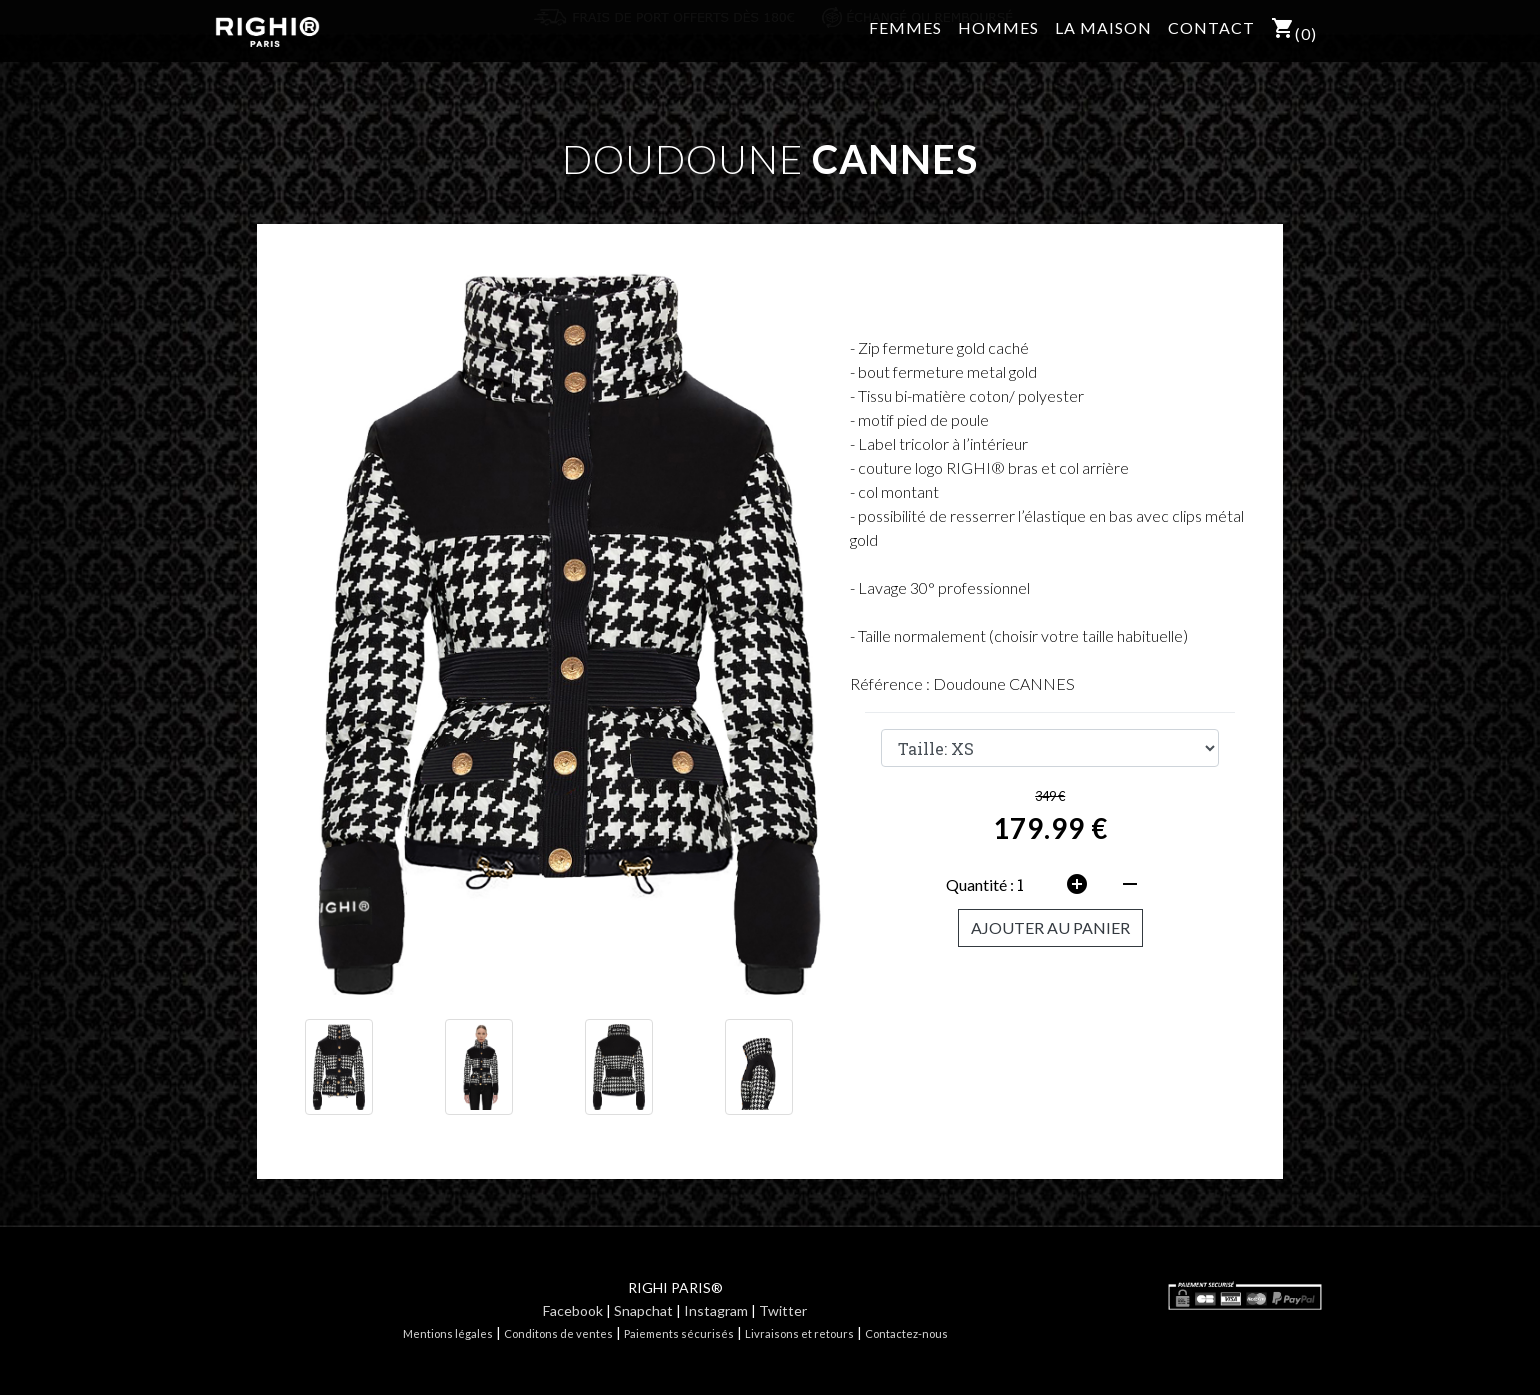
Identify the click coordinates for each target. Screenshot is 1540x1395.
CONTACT (1211, 39)
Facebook (573, 1310)
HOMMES (998, 39)
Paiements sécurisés (679, 1333)
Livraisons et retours (799, 1333)
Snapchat (643, 1310)
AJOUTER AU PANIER (1050, 927)
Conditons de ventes (558, 1333)
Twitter (783, 1310)
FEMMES (905, 39)
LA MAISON (1103, 39)
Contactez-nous (906, 1333)
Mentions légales (448, 1333)
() (1294, 41)
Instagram (716, 1310)
